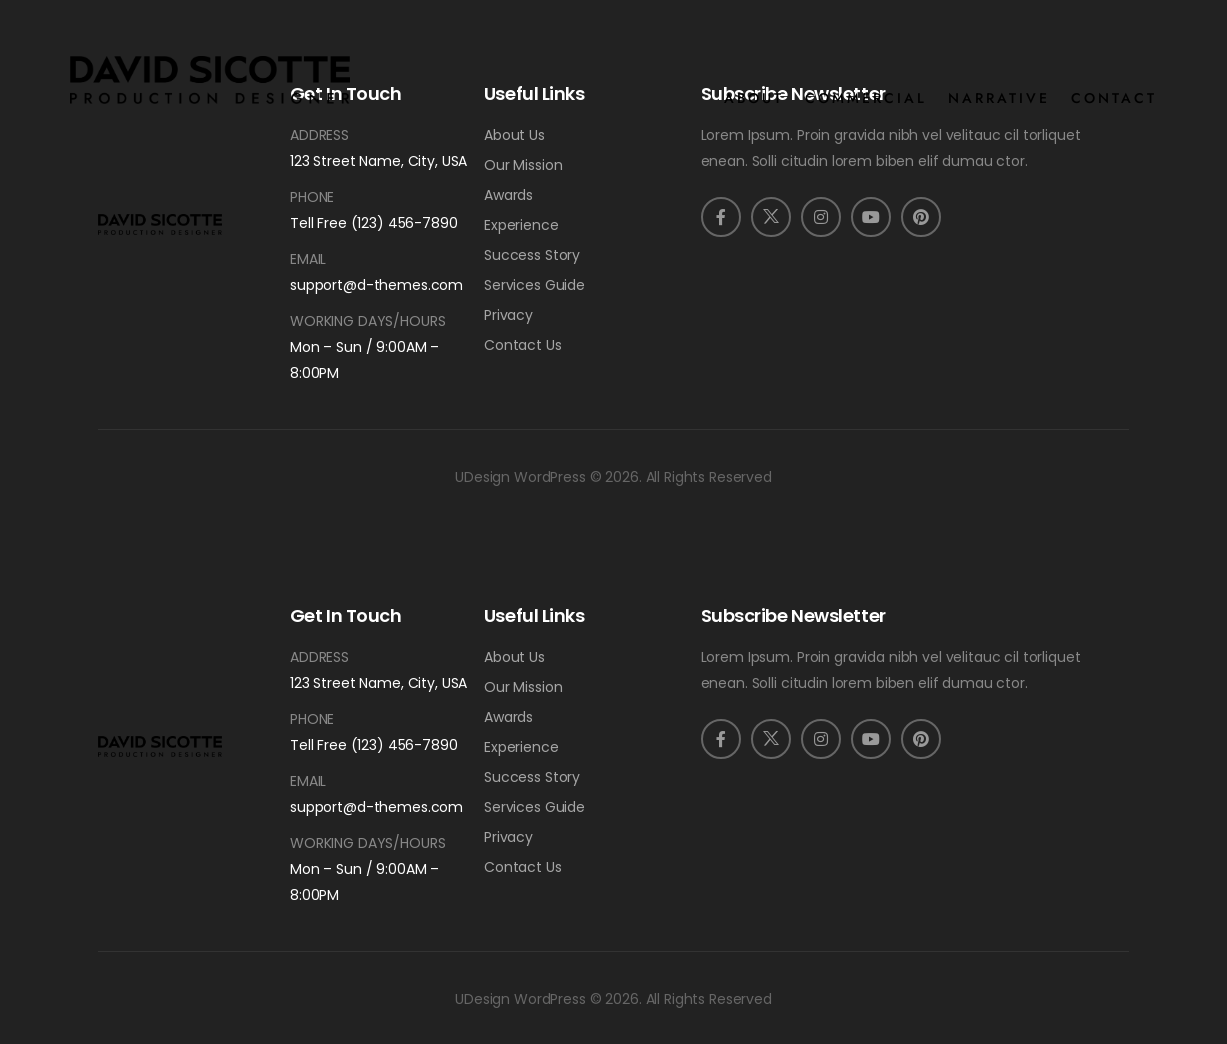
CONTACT (1114, 98)
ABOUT (754, 98)
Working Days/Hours (367, 321)
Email (308, 259)
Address (319, 135)
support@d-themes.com (376, 285)
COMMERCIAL (866, 98)
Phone (312, 197)
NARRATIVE (999, 98)
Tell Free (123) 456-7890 (374, 223)
